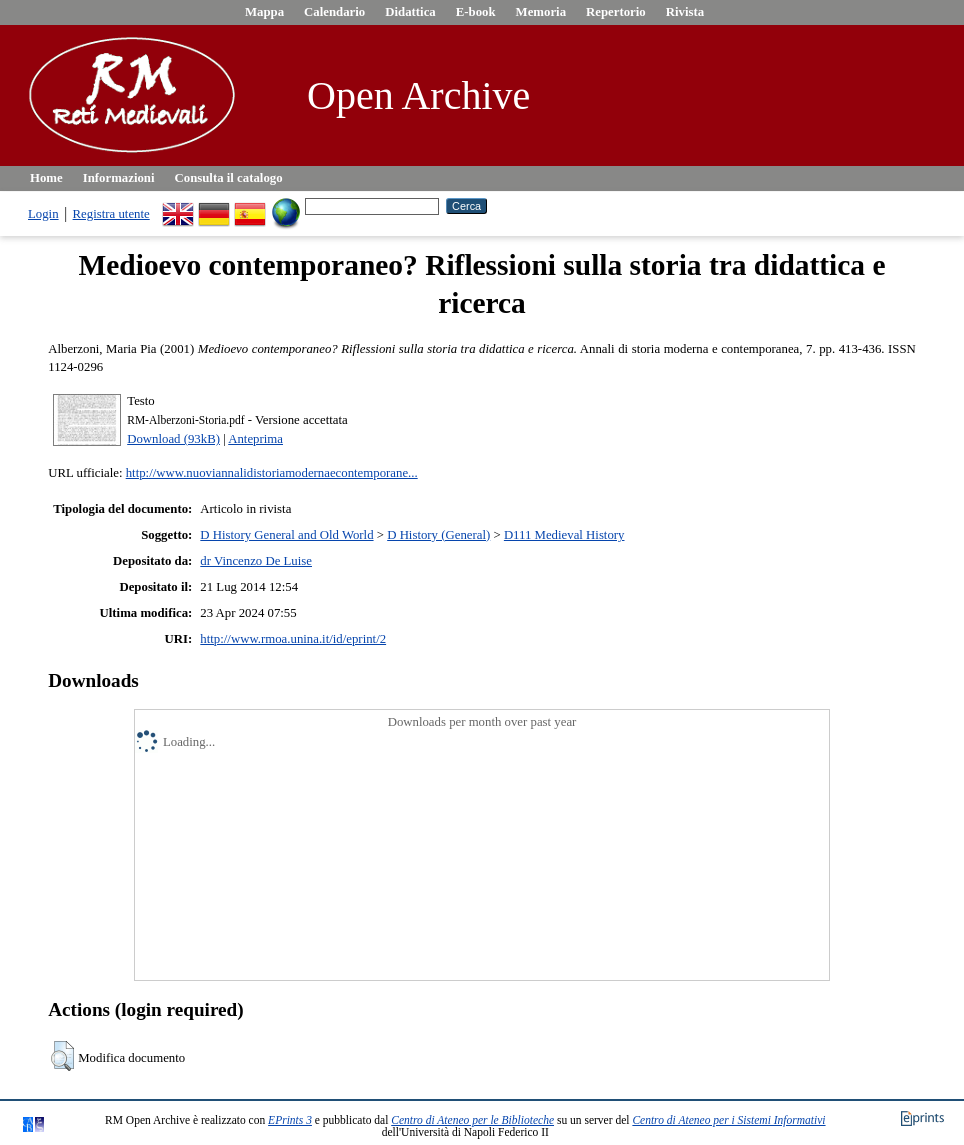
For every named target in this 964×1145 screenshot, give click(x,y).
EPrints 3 (290, 1120)
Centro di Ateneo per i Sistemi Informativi (728, 1120)
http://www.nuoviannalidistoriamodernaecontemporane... (272, 473)
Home (46, 178)
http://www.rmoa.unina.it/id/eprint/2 (293, 639)
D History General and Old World (286, 535)
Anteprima (255, 439)
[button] (62, 1056)
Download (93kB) (173, 439)
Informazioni (119, 178)
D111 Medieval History (564, 535)
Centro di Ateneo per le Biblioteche (472, 1120)
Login (43, 214)
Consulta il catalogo (229, 178)
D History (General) (438, 535)
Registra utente (111, 214)
